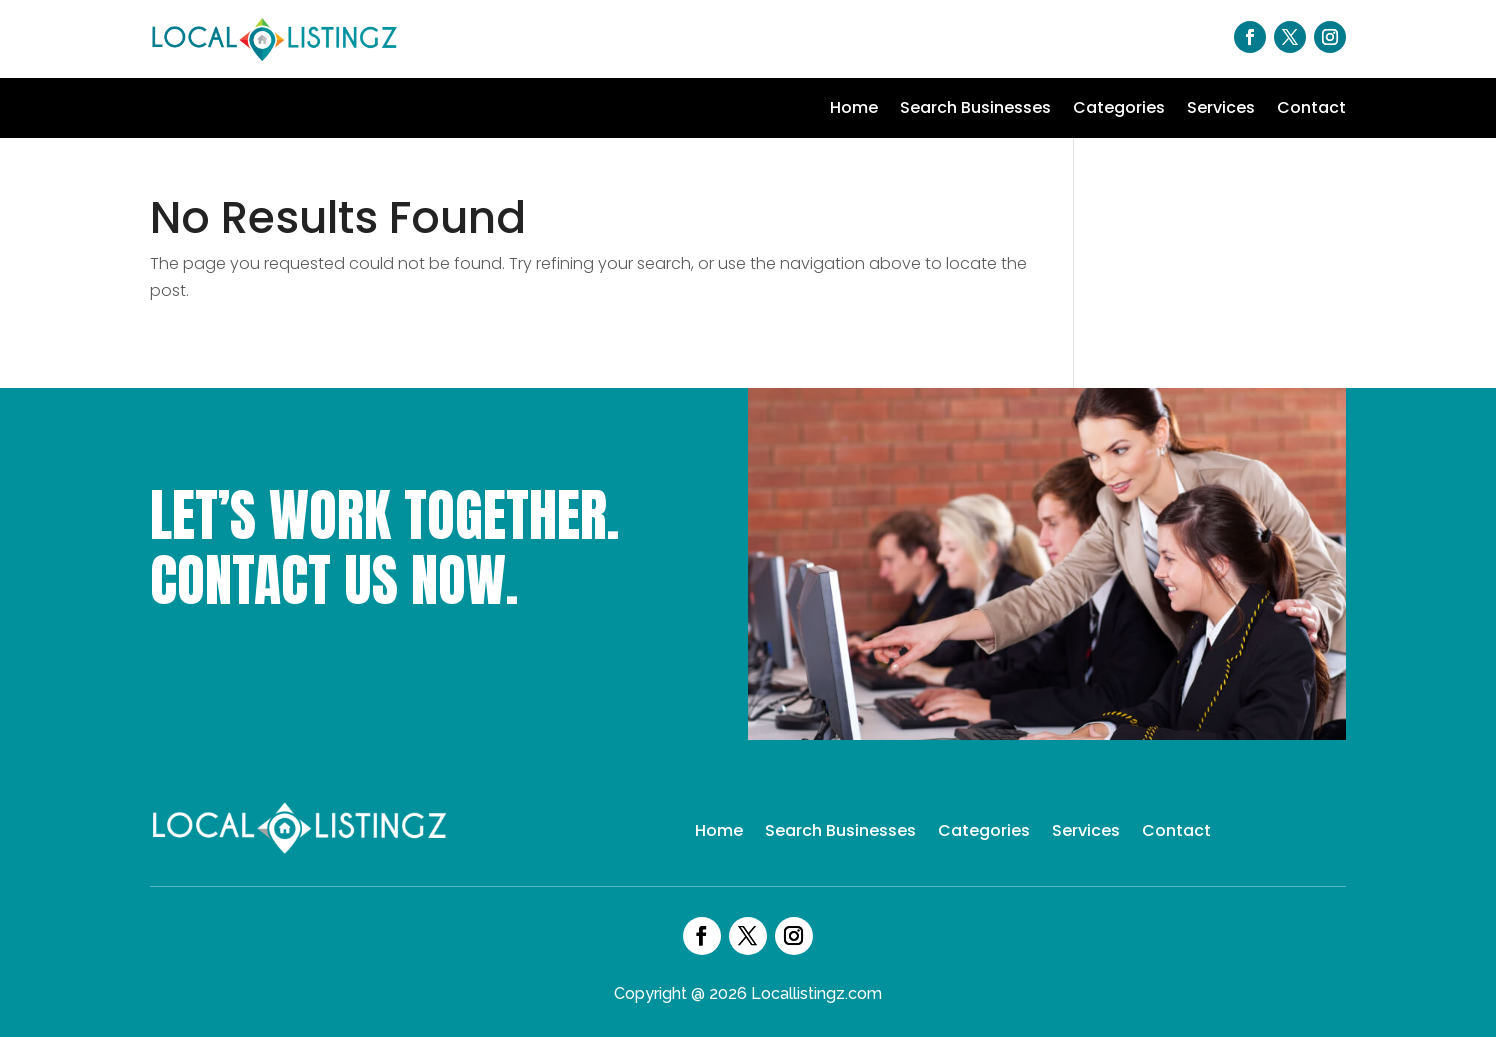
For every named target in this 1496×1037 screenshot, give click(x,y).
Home (854, 110)
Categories (1119, 110)
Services (1221, 110)
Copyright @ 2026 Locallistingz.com (748, 993)
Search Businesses (975, 110)
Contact (1311, 110)
